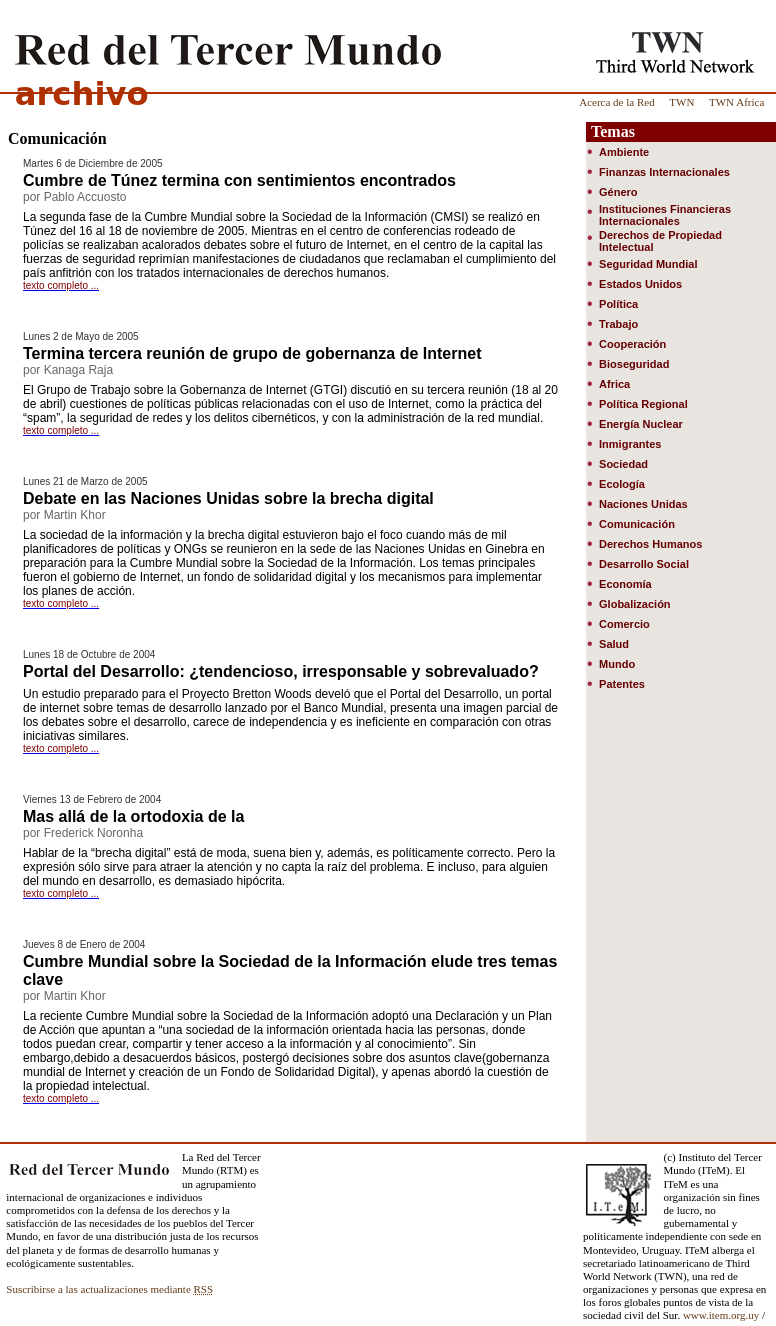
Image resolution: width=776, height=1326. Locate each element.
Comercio (624, 624)
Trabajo (618, 324)
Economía (625, 584)
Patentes (622, 684)
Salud (614, 644)
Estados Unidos (640, 284)
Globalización (635, 604)
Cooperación (632, 344)
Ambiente (624, 152)
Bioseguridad (634, 364)
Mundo (617, 664)
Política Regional (643, 404)
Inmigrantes (630, 444)
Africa (614, 384)
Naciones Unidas (643, 504)
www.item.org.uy (721, 1315)
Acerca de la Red (616, 102)
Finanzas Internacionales (664, 172)
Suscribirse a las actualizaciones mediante (109, 1289)
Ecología (622, 484)
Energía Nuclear (641, 424)
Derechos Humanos (650, 544)
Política (618, 304)
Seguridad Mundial (648, 264)
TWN (681, 102)
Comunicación (637, 524)
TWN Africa (736, 102)
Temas (613, 131)
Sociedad (623, 464)
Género (618, 192)
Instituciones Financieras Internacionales (665, 215)
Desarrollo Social (644, 564)
